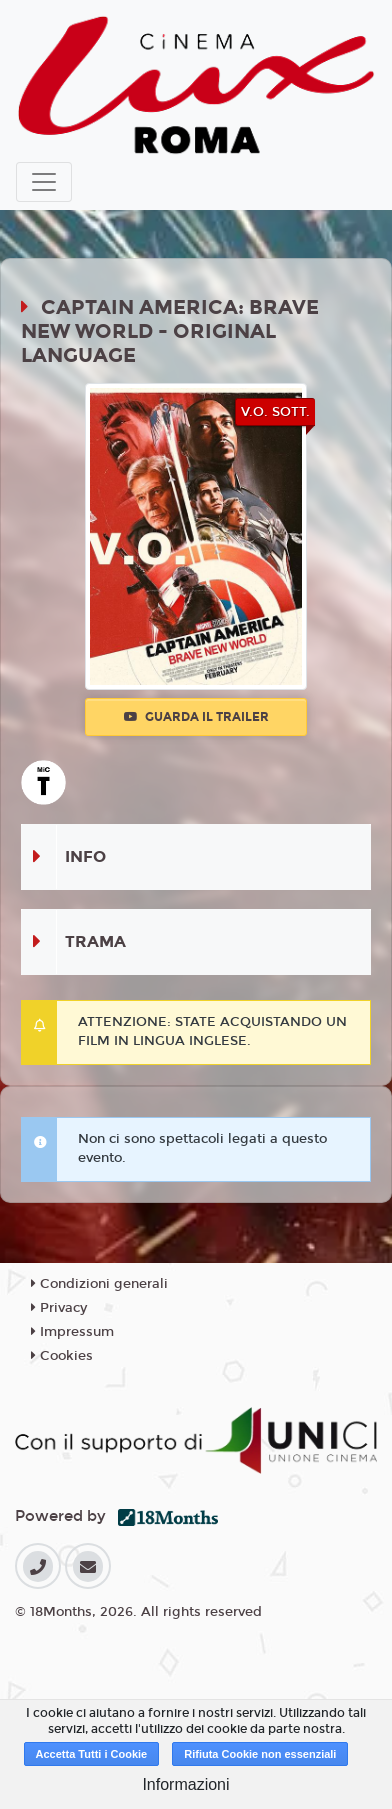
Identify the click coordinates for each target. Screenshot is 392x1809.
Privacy (59, 1308)
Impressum (72, 1332)
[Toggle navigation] (44, 182)
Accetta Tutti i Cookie (92, 1754)
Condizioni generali (99, 1284)
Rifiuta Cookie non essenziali (260, 1754)
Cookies (62, 1356)
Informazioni (185, 1784)
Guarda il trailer (196, 717)
